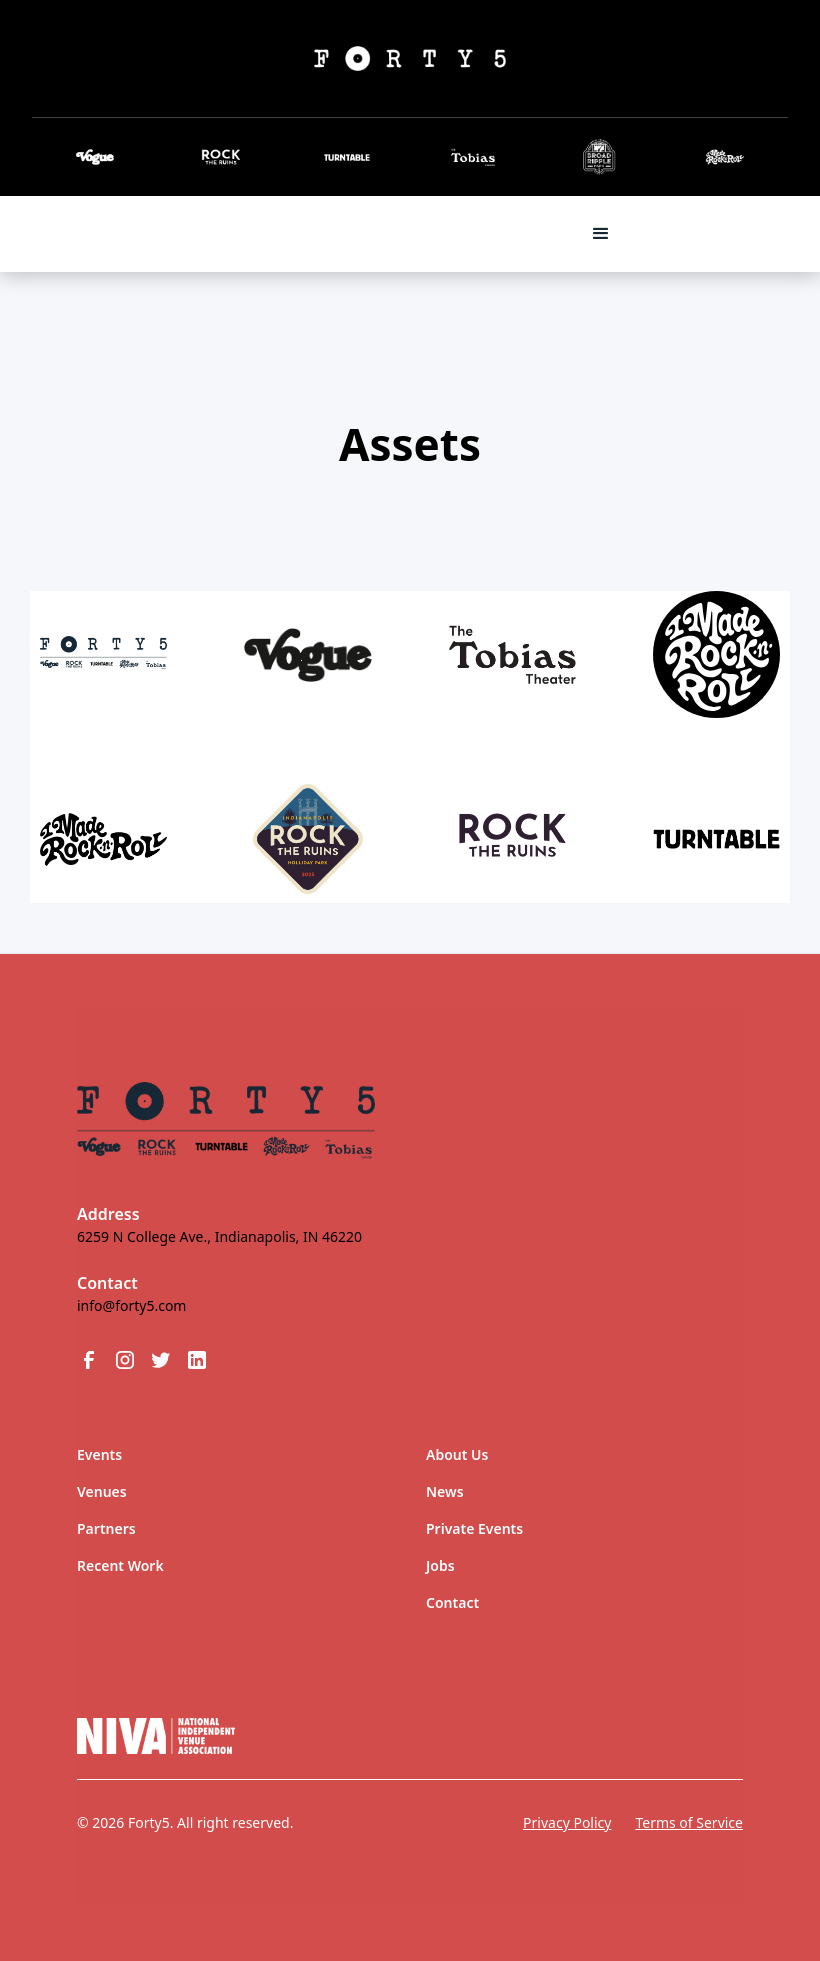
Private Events (474, 1528)
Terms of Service (689, 1822)
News (445, 1491)
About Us (457, 1454)
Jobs (440, 1565)
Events (99, 1454)
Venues (102, 1491)
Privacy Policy (567, 1822)
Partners (106, 1528)
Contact (452, 1602)
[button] (601, 234)
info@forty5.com (131, 1305)
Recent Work (120, 1565)
